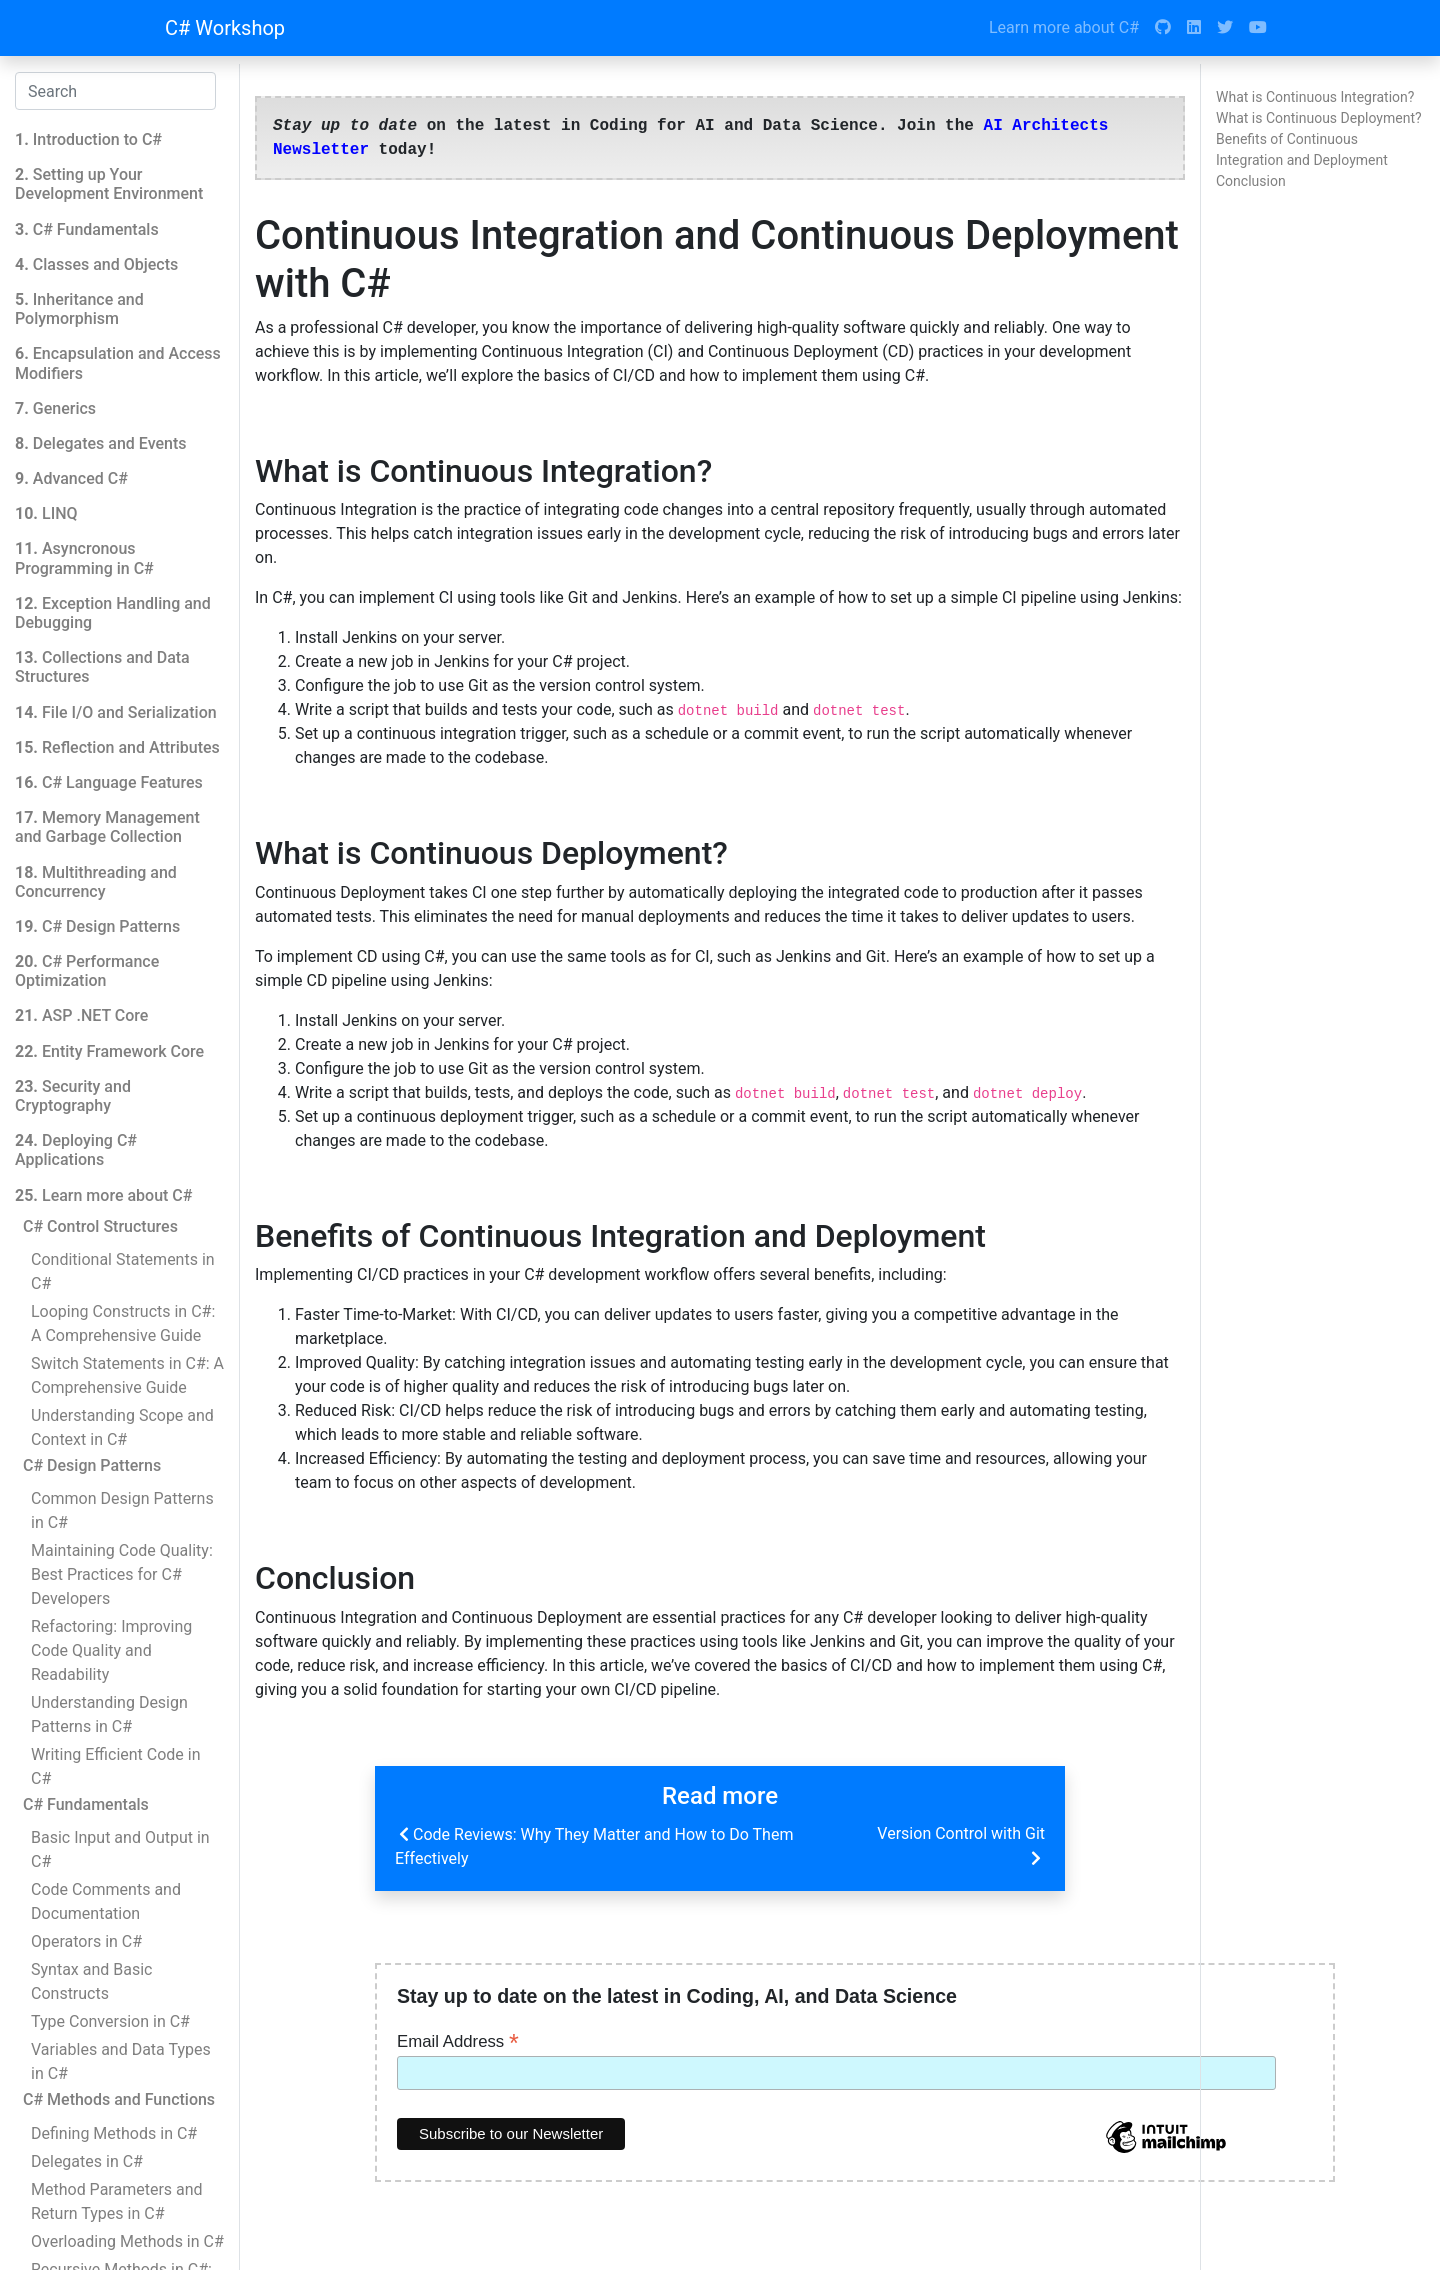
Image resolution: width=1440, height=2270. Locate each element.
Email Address (458, 2041)
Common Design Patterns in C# (122, 1510)
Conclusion (1251, 181)
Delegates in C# (87, 2161)
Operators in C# (86, 1941)
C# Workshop (225, 28)
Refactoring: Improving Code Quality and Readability (111, 1650)
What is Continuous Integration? (1315, 97)
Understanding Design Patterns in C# (109, 1714)
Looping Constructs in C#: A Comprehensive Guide (123, 1323)
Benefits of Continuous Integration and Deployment (1302, 149)
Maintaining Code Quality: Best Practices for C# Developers (122, 1574)
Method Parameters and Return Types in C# (117, 2201)
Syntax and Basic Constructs (91, 1981)
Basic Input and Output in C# (120, 1849)
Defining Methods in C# (114, 2133)
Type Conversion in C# (110, 2021)
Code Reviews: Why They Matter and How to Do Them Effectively (594, 1845)
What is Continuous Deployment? (1319, 118)
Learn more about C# (1064, 27)
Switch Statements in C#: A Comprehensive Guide (127, 1375)
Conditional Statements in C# (123, 1271)
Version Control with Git (961, 1847)
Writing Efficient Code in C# (116, 1766)
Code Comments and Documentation (106, 1901)
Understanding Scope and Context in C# (122, 1427)
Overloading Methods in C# (127, 2241)
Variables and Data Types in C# (121, 2061)
